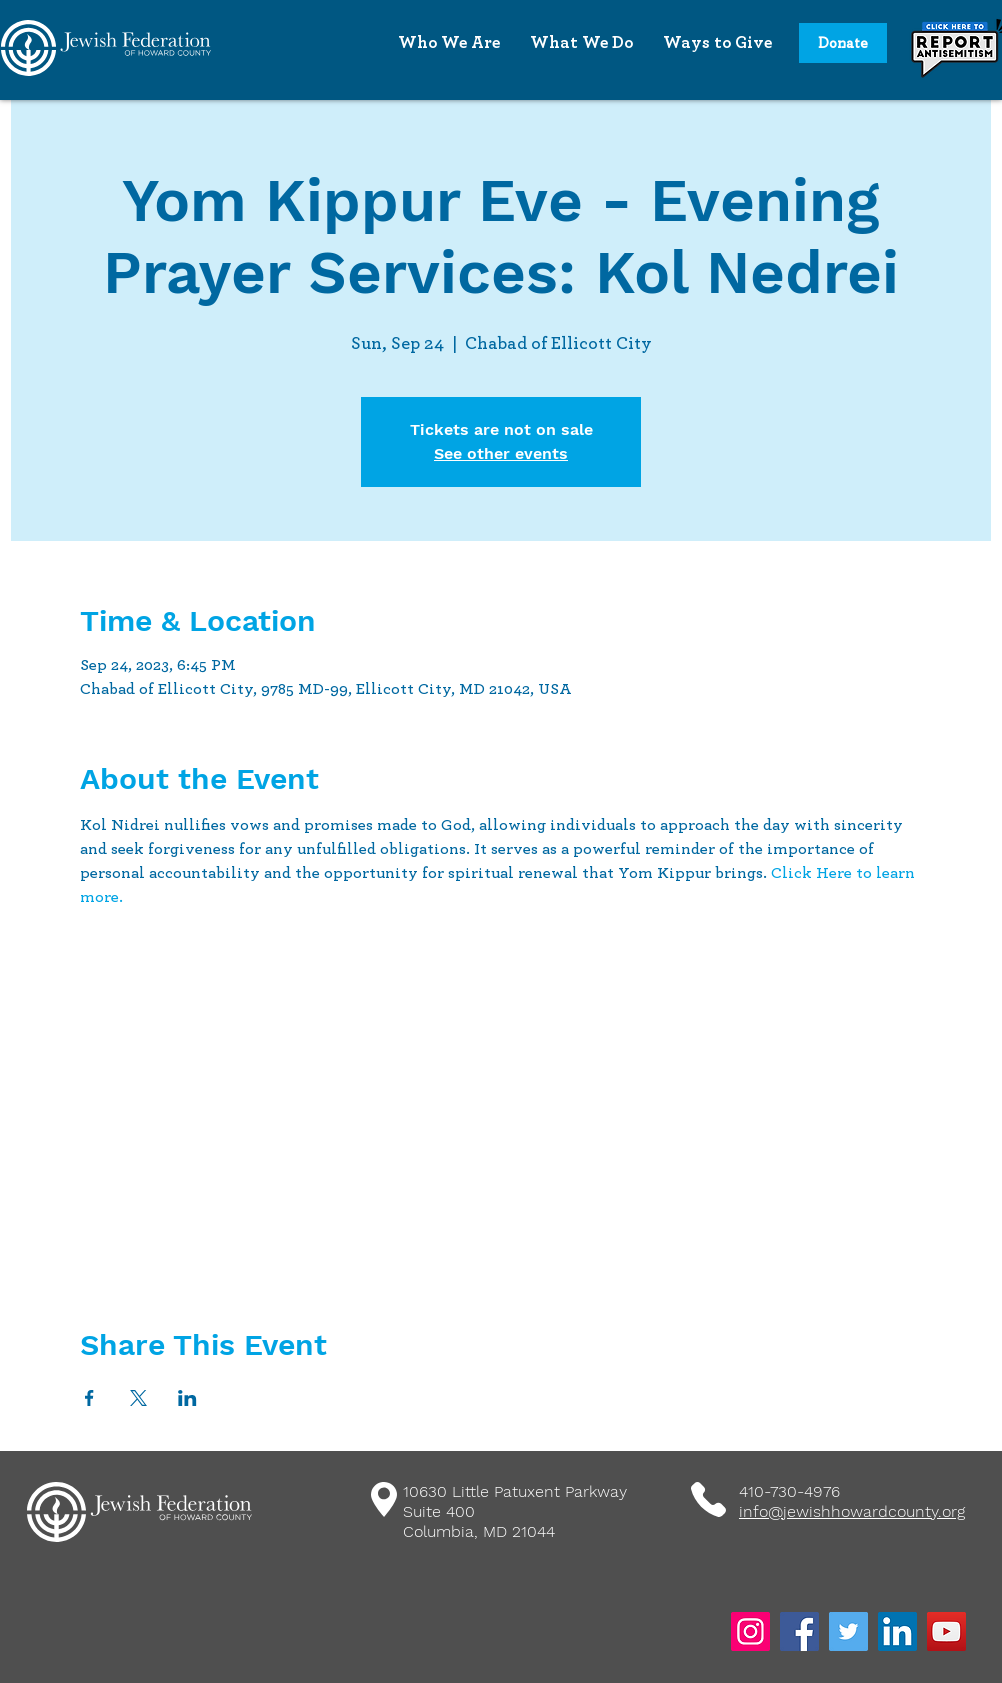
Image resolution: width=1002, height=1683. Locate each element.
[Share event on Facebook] (89, 1398)
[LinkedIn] (897, 1631)
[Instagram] (750, 1631)
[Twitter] (848, 1631)
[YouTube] (946, 1631)
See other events (501, 453)
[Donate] (843, 43)
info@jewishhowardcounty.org (852, 1511)
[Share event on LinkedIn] (187, 1398)
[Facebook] (799, 1631)
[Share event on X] (138, 1398)
